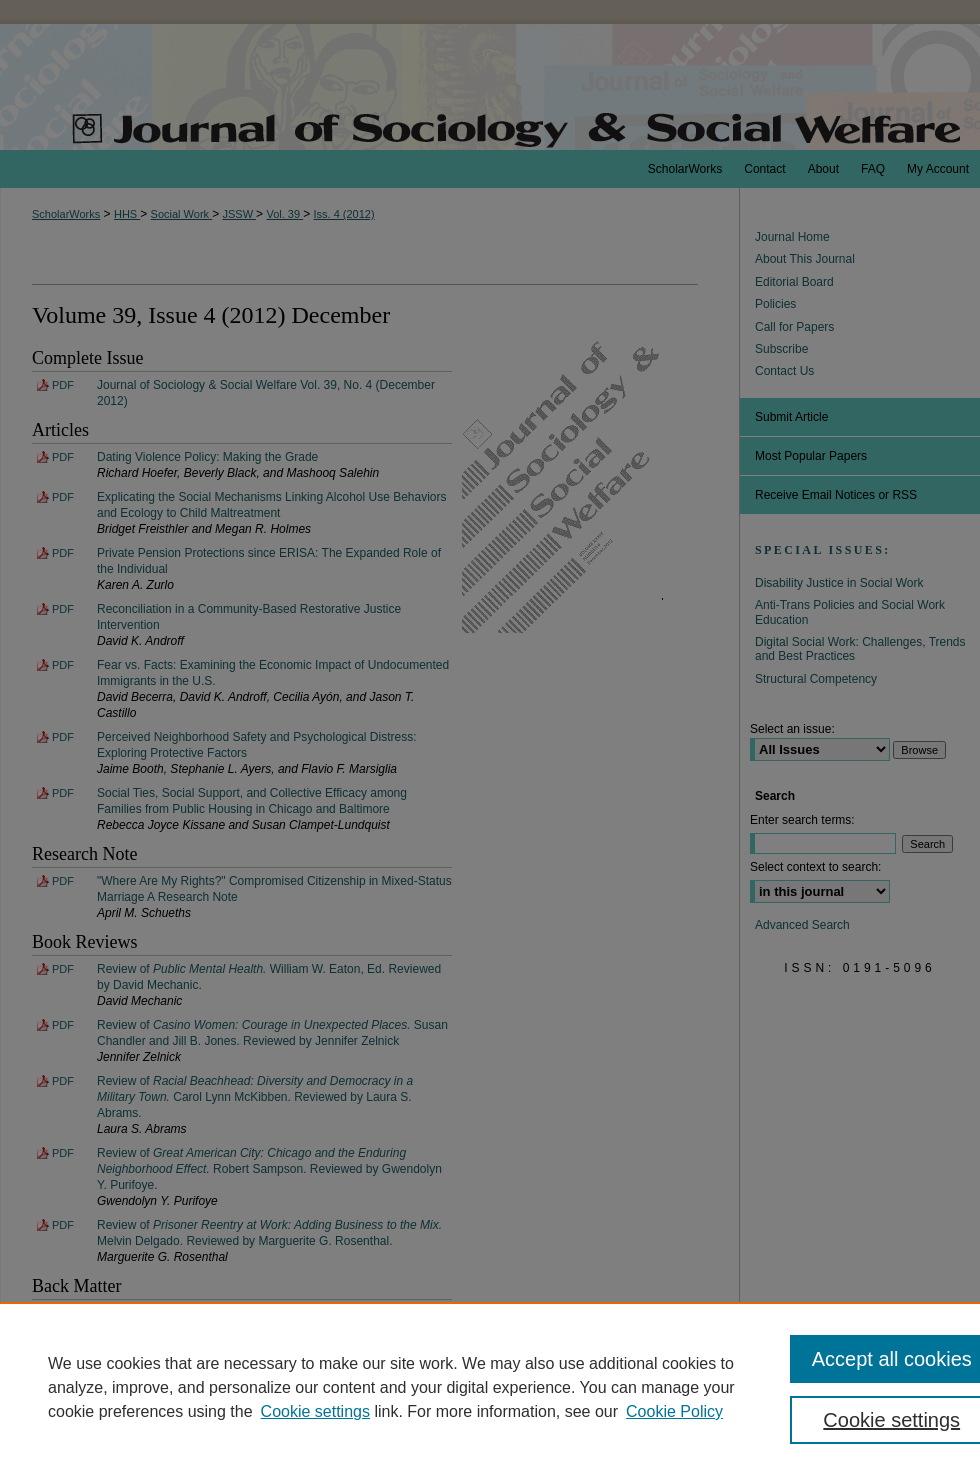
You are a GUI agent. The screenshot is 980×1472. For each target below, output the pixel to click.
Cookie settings (315, 1411)
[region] (490, 1387)
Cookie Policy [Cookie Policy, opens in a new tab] (674, 1411)
